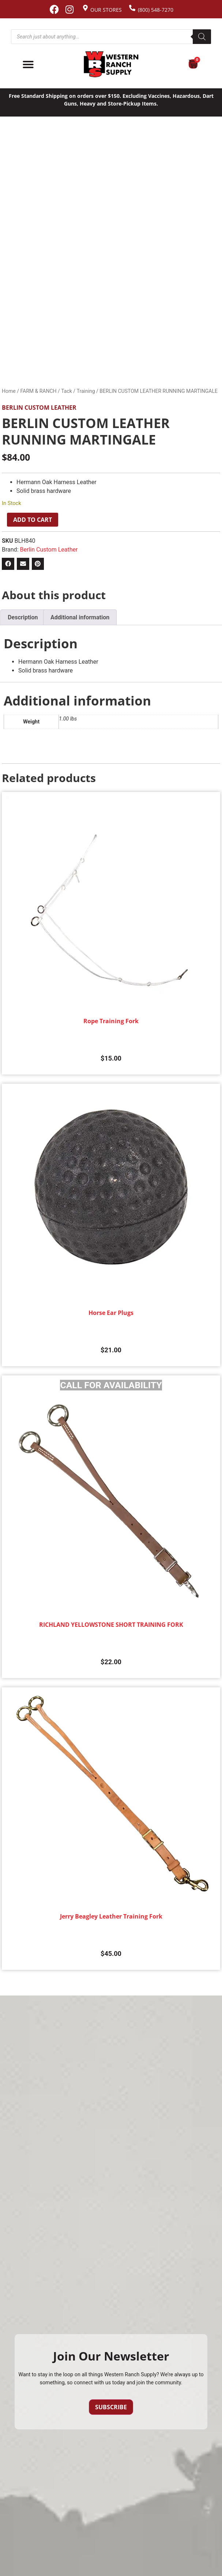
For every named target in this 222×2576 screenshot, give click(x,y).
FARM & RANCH (38, 391)
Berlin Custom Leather (39, 407)
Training (86, 391)
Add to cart (32, 520)
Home (9, 391)
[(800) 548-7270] (132, 8)
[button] (8, 564)
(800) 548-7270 (155, 9)
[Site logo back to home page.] (111, 64)
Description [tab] (23, 617)
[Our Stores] (85, 8)
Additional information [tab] (79, 617)
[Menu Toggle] (28, 64)
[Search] (202, 36)
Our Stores (106, 9)
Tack (66, 391)
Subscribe (111, 2407)
